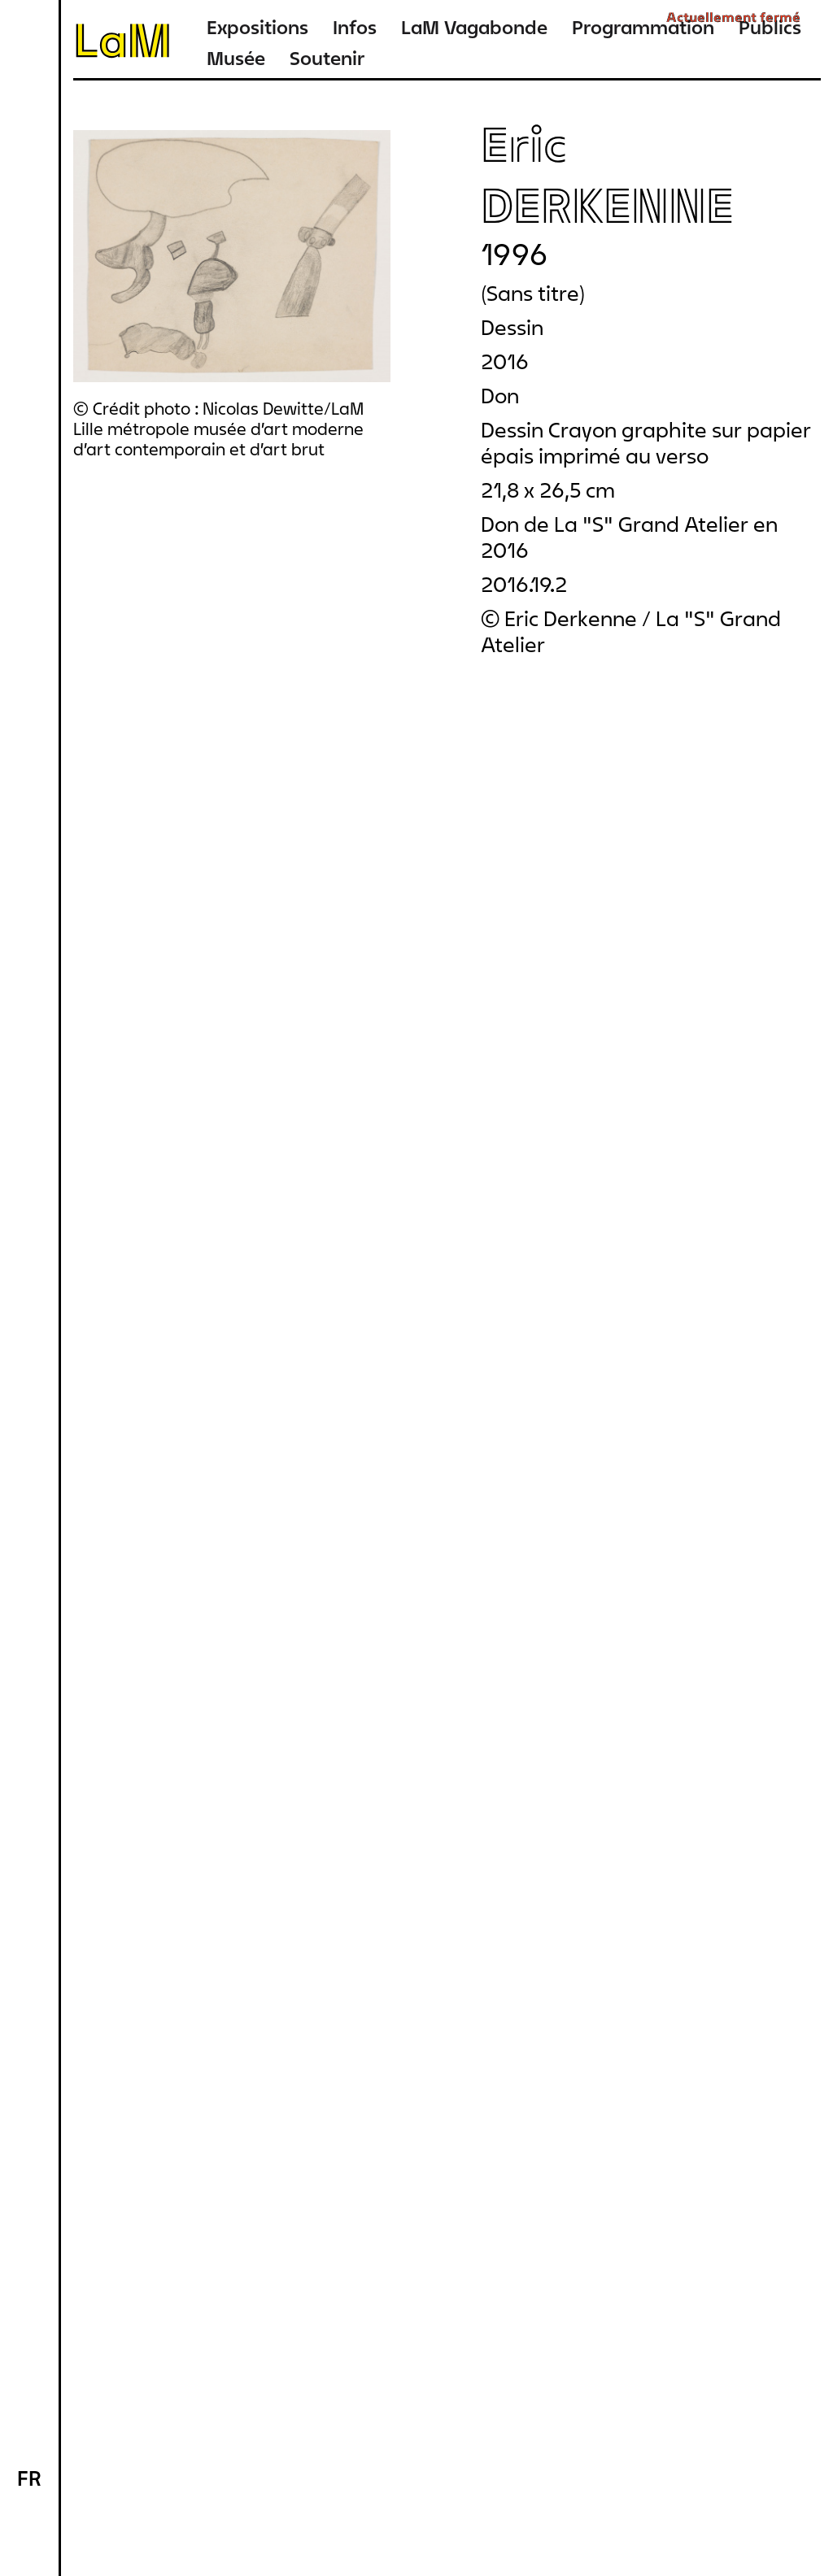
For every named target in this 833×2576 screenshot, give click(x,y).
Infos (355, 27)
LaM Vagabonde (474, 27)
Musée (236, 58)
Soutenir (327, 58)
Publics (770, 27)
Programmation (643, 27)
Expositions (257, 27)
